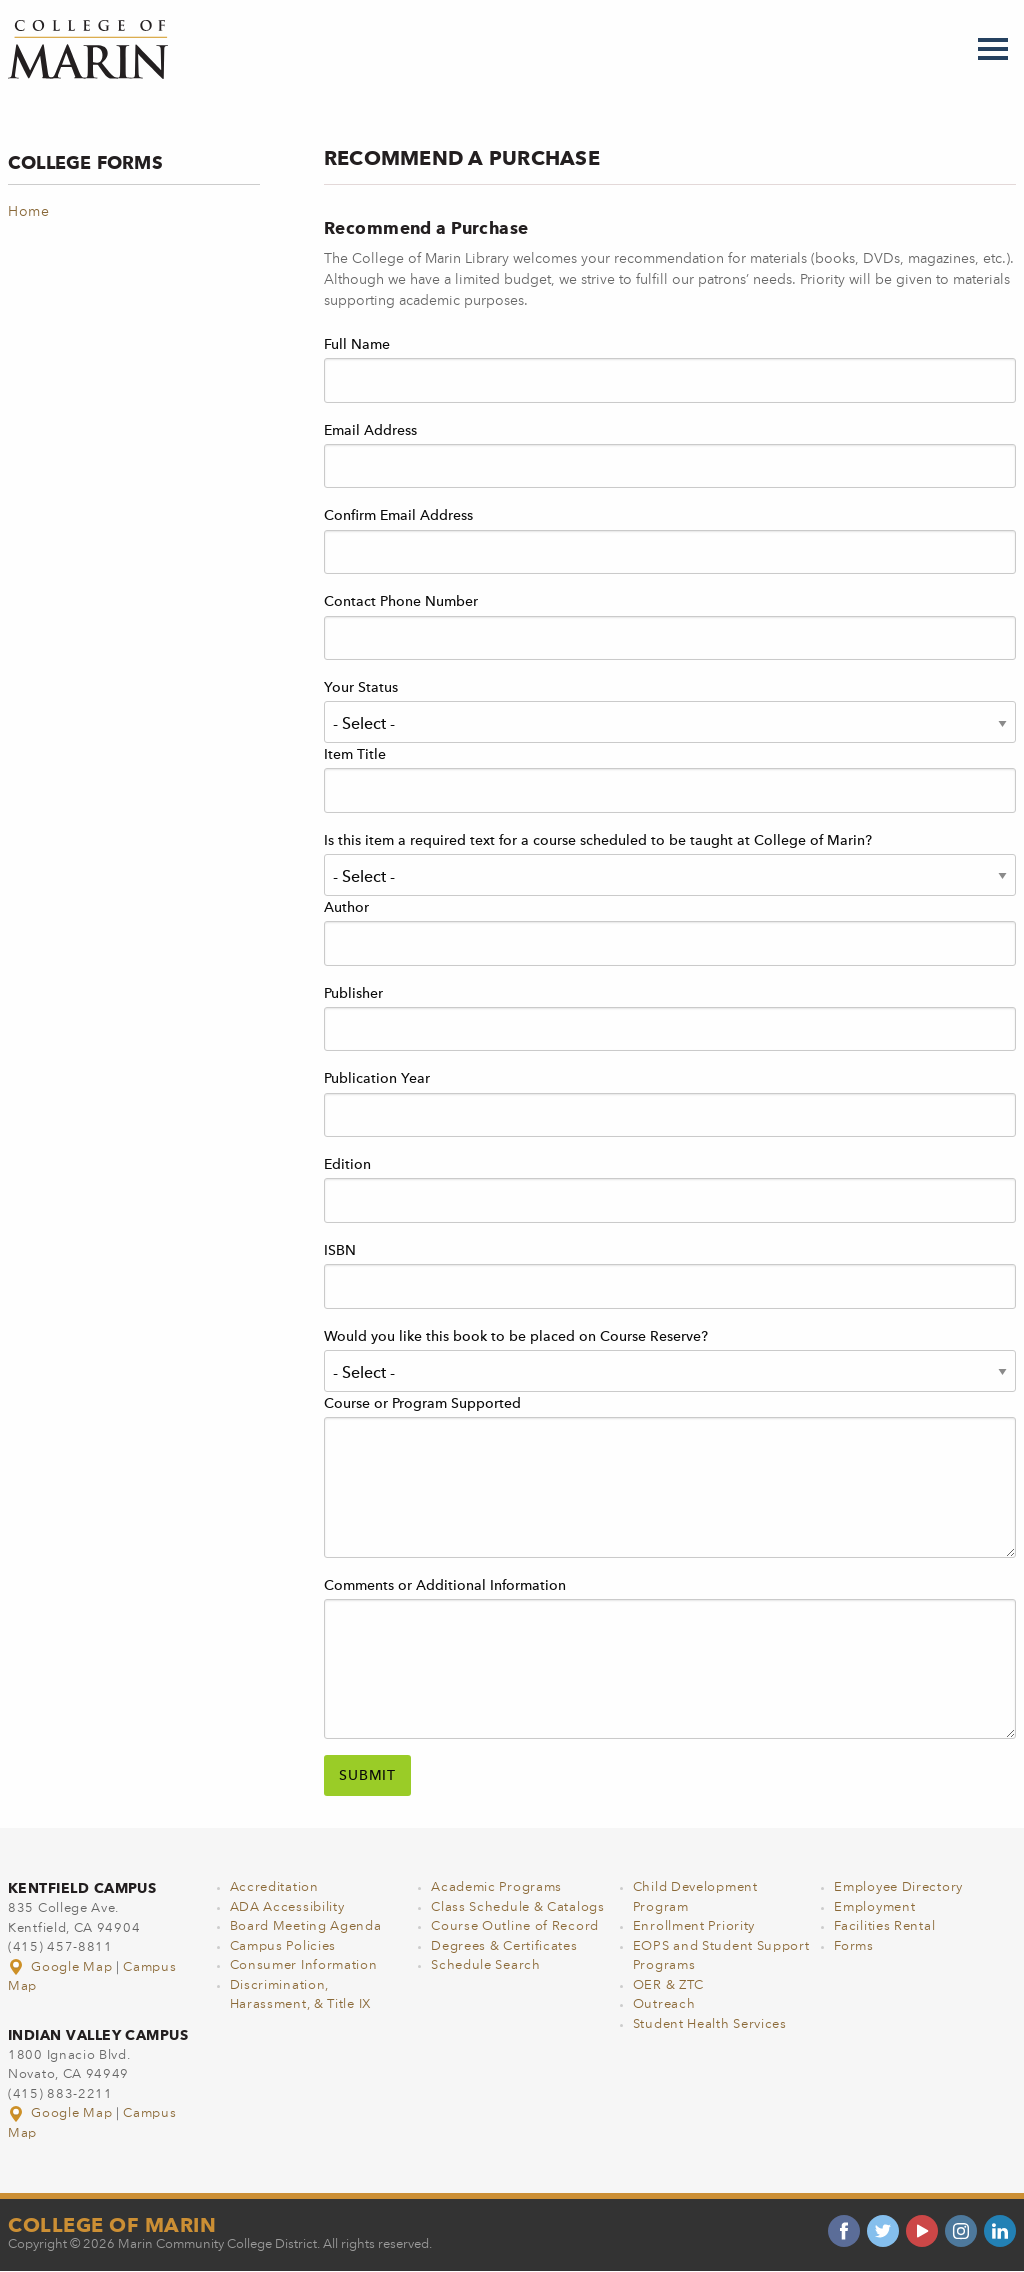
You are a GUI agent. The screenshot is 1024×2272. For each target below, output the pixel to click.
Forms (854, 1946)
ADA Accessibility (287, 1907)
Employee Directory (898, 1887)
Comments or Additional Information (445, 1586)
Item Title (355, 755)
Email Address (370, 431)
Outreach (664, 2004)
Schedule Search (486, 1965)
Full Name (357, 345)
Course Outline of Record (515, 1926)
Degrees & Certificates (504, 1946)
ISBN (340, 1251)
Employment (874, 1907)
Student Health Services (710, 2024)
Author (346, 908)
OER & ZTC (668, 1985)
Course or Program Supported (422, 1404)
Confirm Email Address (398, 516)
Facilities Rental (884, 1926)
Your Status (361, 688)
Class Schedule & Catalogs (518, 1907)
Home (29, 212)
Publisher (353, 994)
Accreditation (274, 1887)
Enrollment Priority (694, 1926)
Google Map (62, 1967)
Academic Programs (496, 1887)
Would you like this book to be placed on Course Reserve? (516, 1337)
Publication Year (377, 1079)
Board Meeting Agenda (306, 1926)
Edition (347, 1165)
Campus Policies (283, 1946)
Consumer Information (304, 1965)
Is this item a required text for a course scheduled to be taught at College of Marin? (598, 841)
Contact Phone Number (401, 602)
